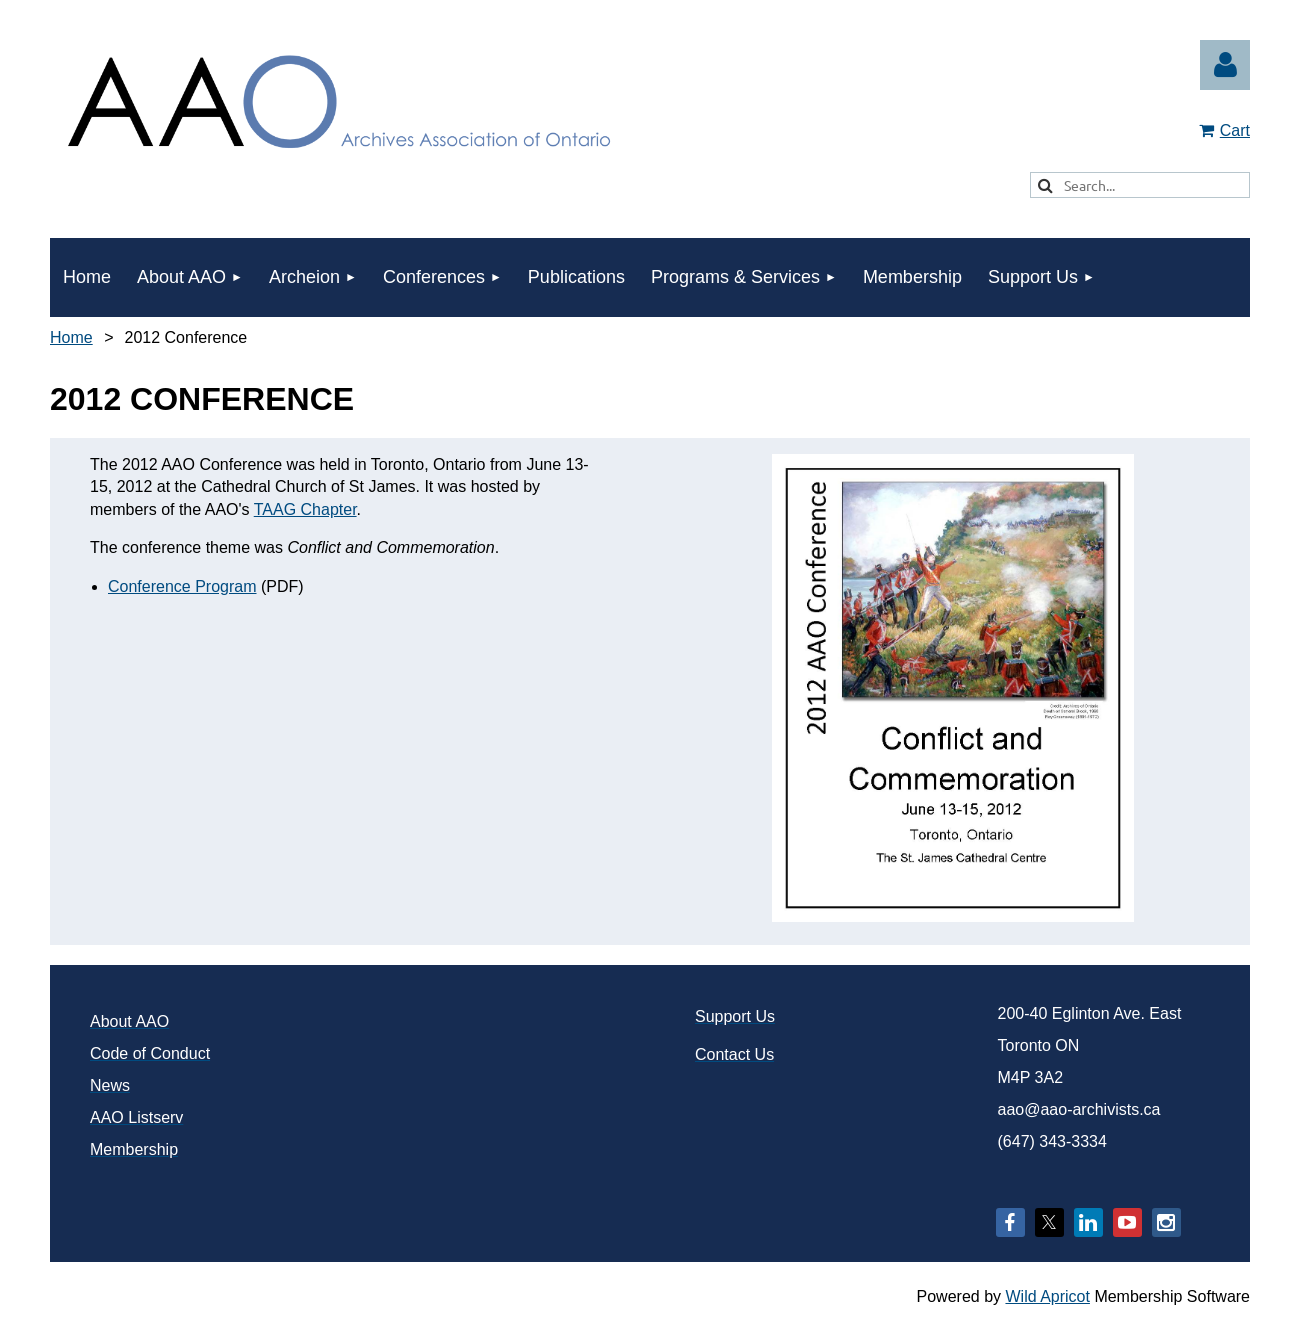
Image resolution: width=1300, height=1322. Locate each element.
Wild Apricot (1047, 1296)
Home (71, 337)
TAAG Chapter (305, 509)
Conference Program (182, 586)
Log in (1225, 65)
